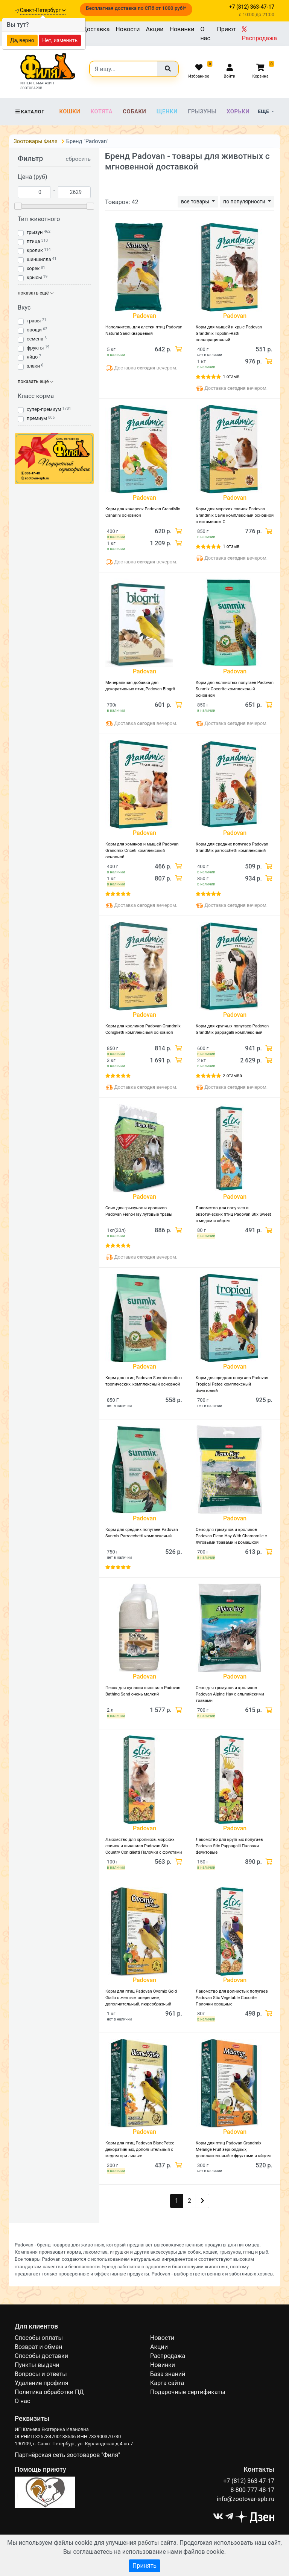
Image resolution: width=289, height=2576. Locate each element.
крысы (34, 277)
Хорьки (238, 111)
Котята (102, 111)
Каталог (29, 111)
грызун (35, 232)
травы (34, 321)
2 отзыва (232, 1075)
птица (33, 241)
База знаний (167, 2374)
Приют (226, 29)
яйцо (32, 357)
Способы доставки (41, 2355)
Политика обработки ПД (49, 2392)
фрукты (35, 348)
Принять (144, 2565)
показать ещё (35, 293)
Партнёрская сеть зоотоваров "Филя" (67, 2454)
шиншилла (39, 259)
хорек (33, 268)
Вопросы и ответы (41, 2374)
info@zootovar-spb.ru (245, 2499)
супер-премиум (44, 409)
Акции (154, 29)
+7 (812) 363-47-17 (248, 2480)
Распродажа (259, 34)
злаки (33, 366)
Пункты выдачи (37, 2364)
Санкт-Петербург (43, 10)
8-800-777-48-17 (252, 2490)
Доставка (96, 29)
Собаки (134, 111)
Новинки (182, 29)
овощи (34, 330)
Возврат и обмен (38, 2346)
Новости (128, 29)
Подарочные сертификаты (187, 2392)
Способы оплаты (39, 2337)
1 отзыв (231, 376)
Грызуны (202, 111)
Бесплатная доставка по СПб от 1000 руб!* (136, 8)
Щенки (167, 111)
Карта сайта (167, 2383)
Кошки (69, 111)
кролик (35, 250)
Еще (264, 111)
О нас (205, 34)
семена (35, 339)
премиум (37, 418)
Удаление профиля (41, 2383)
